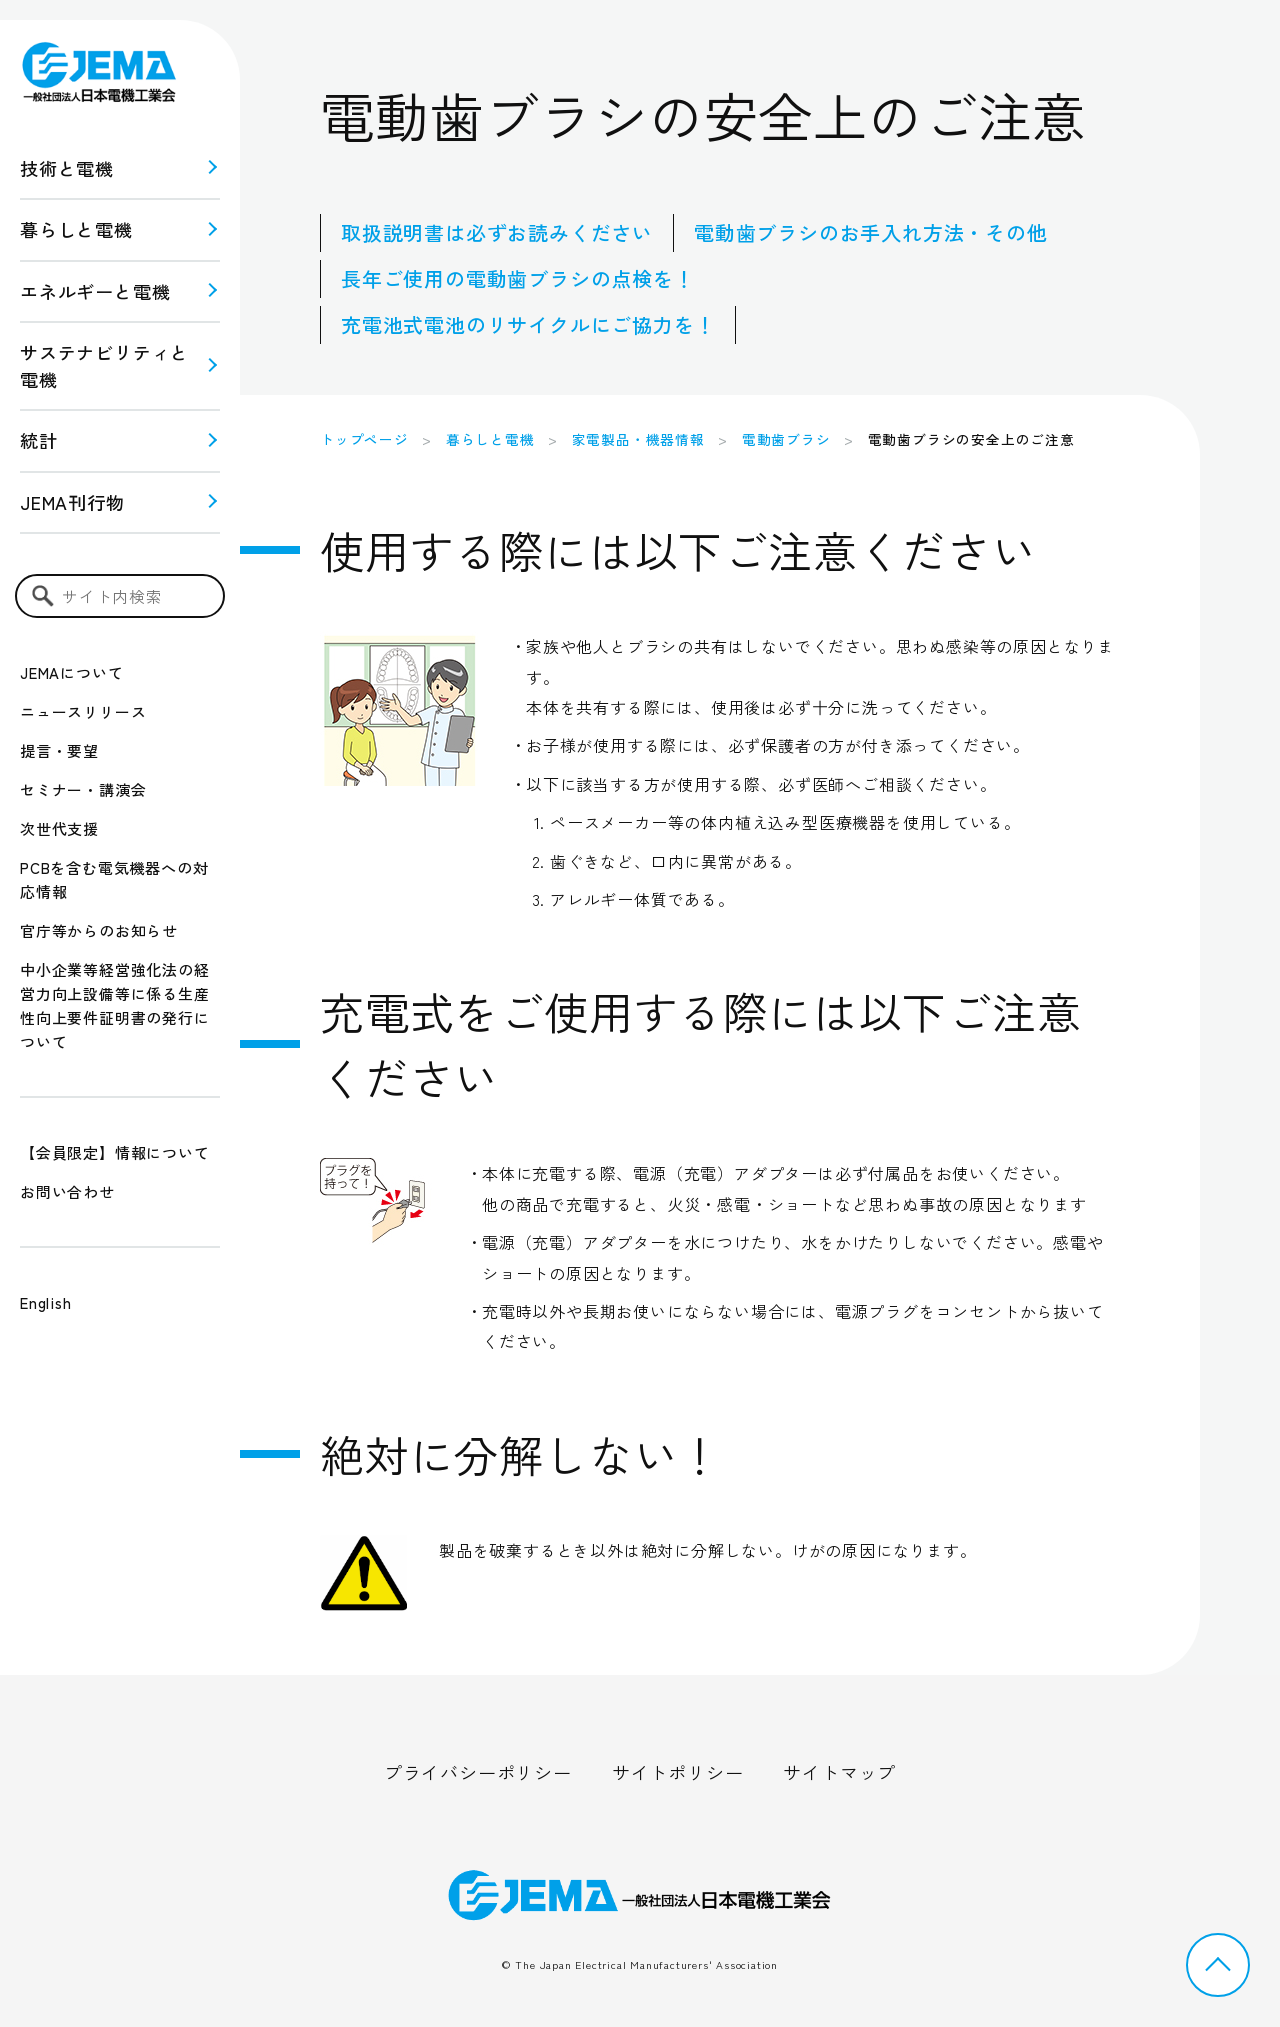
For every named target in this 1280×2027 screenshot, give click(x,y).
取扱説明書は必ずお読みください (497, 232)
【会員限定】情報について (115, 1152)
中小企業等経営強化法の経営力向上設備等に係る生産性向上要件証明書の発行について (115, 1005)
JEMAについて (71, 672)
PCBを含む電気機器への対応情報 (114, 879)
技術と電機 (67, 168)
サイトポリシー (678, 1772)
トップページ (364, 439)
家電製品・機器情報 (638, 439)
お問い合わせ (67, 1191)
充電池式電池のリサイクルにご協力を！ (528, 324)
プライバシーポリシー (478, 1772)
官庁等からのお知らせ (99, 930)
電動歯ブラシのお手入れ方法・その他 (871, 232)
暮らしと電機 (76, 229)
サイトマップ (839, 1772)
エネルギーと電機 (95, 291)
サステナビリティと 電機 (104, 365)
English (46, 1302)
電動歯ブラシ (786, 439)
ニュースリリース (83, 711)
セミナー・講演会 (83, 789)
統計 (39, 440)
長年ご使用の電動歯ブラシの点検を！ (518, 278)
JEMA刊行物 (72, 502)
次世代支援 (59, 828)
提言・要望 (59, 750)
